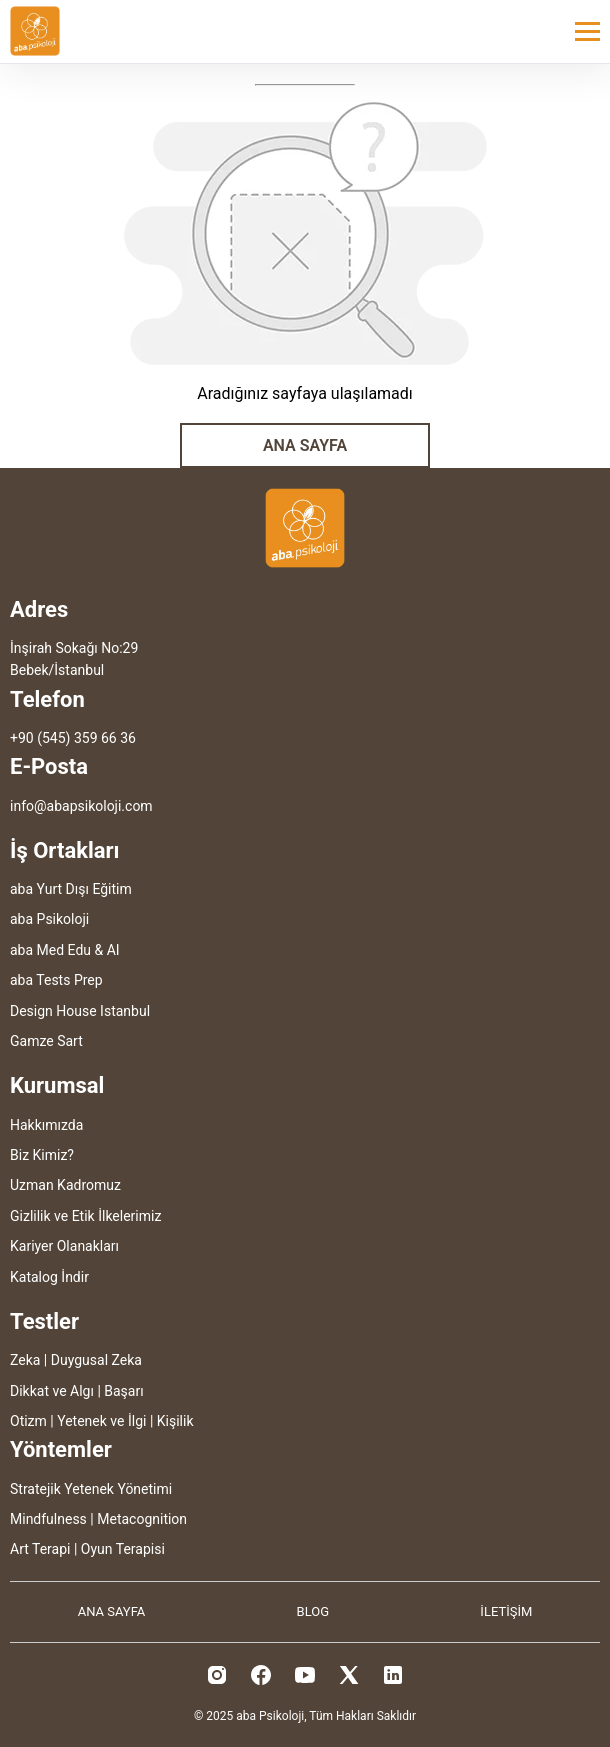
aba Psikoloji (49, 919)
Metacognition (142, 1519)
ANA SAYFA (305, 445)
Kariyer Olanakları (64, 1246)
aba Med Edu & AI (65, 950)
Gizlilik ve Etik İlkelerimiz (85, 1216)
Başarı (123, 1391)
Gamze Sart (46, 1041)
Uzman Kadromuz (65, 1185)
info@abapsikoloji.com (81, 806)
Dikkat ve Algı (52, 1391)
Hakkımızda (46, 1125)
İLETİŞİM (506, 1611)
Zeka (25, 1360)
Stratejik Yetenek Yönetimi (91, 1489)
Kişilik (175, 1421)
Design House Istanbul (80, 1011)
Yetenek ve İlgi (101, 1421)
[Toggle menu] (587, 31)
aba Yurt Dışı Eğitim (71, 889)
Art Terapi (40, 1549)
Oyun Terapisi (123, 1549)
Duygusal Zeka (96, 1360)
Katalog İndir (49, 1277)
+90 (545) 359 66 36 (73, 738)
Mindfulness (48, 1519)
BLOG (313, 1611)
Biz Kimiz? (42, 1155)
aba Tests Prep (56, 980)
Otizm (28, 1421)
